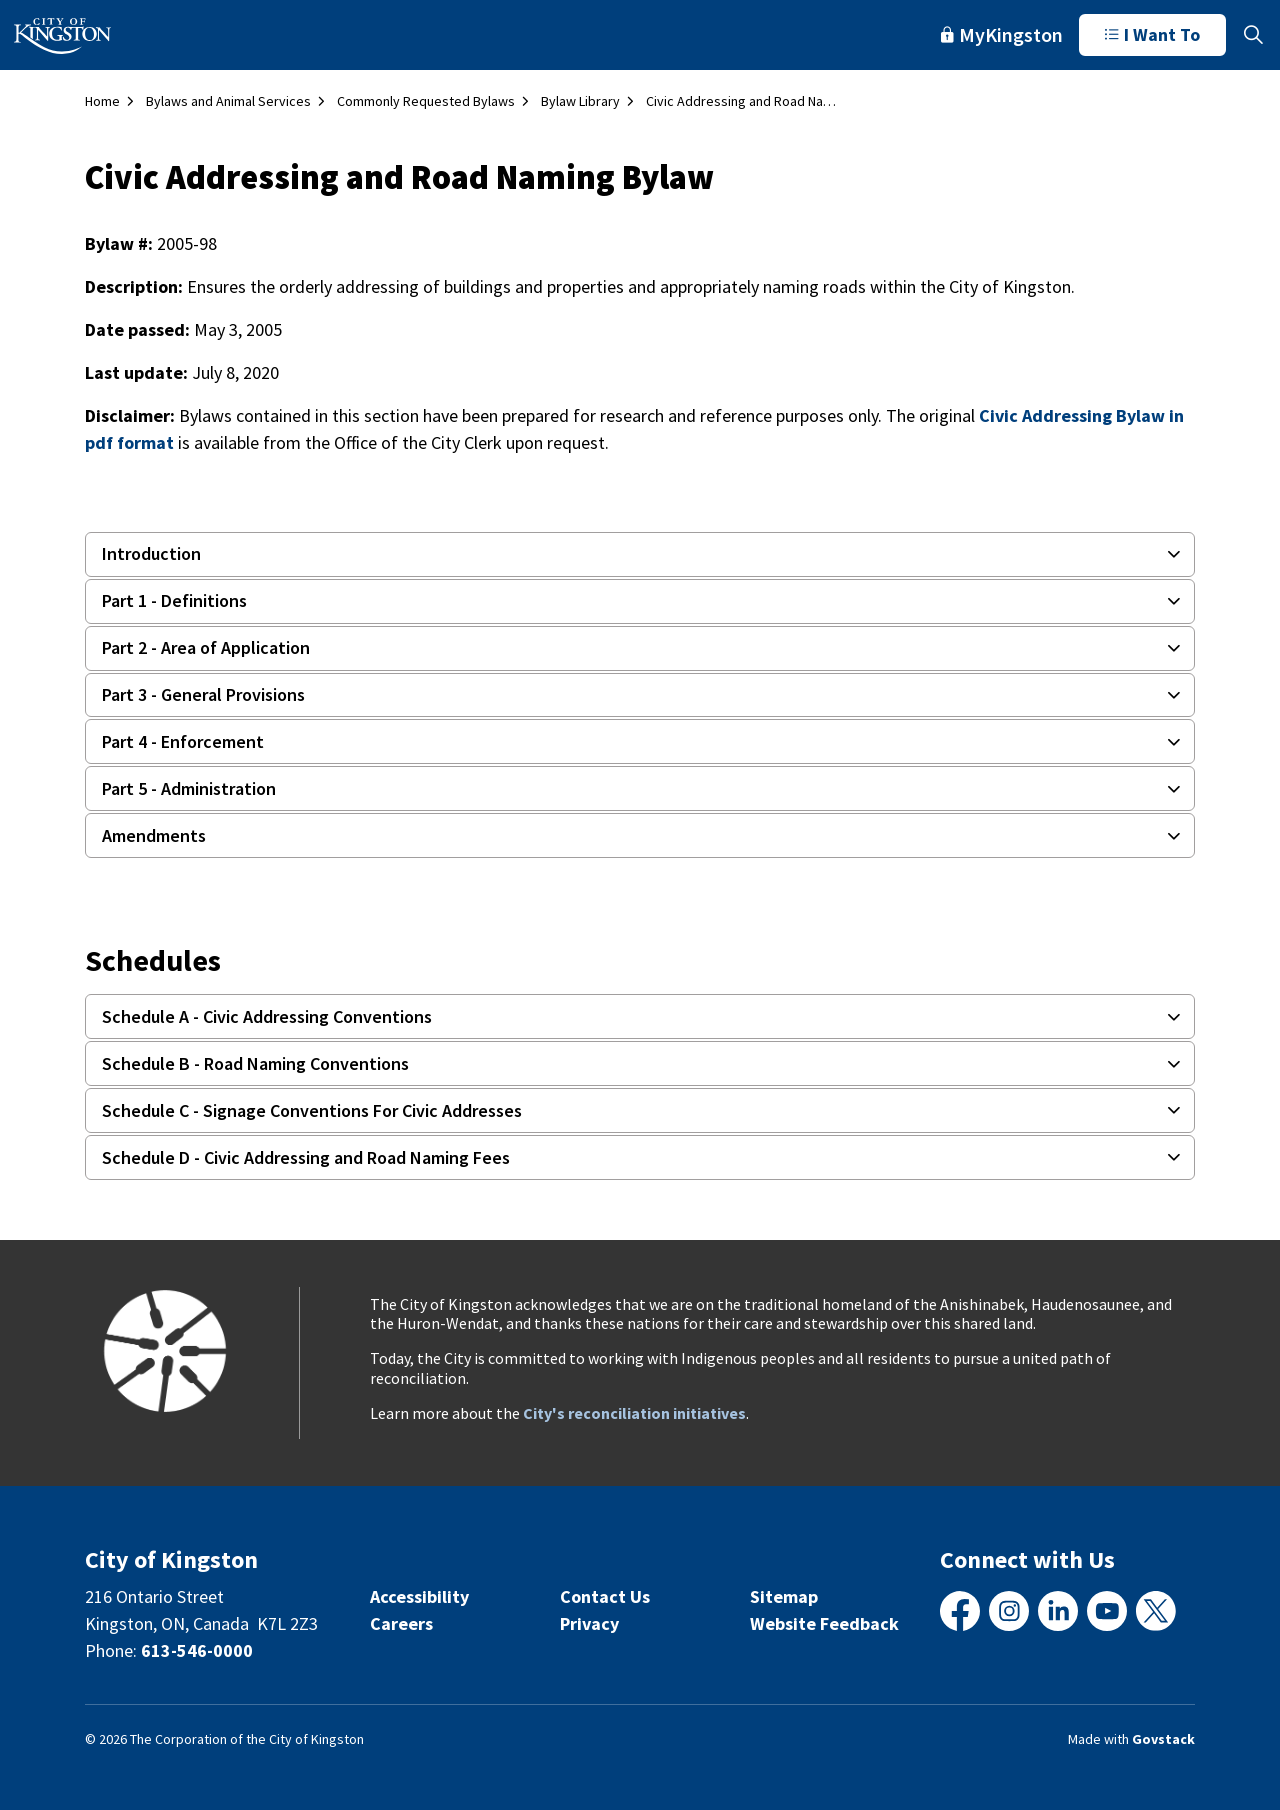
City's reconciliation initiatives (634, 1413)
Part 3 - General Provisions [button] (203, 694)
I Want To (1152, 35)
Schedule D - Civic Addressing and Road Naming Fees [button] (306, 1157)
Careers (401, 1623)
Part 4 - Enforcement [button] (183, 741)
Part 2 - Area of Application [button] (206, 647)
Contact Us (605, 1596)
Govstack (1163, 1739)
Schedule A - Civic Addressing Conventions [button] (267, 1016)
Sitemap (784, 1596)
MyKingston (1002, 34)
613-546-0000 (197, 1650)
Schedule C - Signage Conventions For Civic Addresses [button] (312, 1110)
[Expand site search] (1253, 35)
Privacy (589, 1623)
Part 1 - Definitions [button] (174, 600)
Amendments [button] (154, 835)
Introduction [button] (151, 553)
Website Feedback (824, 1623)
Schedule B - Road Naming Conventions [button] (255, 1063)
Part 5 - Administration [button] (189, 788)
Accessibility (419, 1596)
